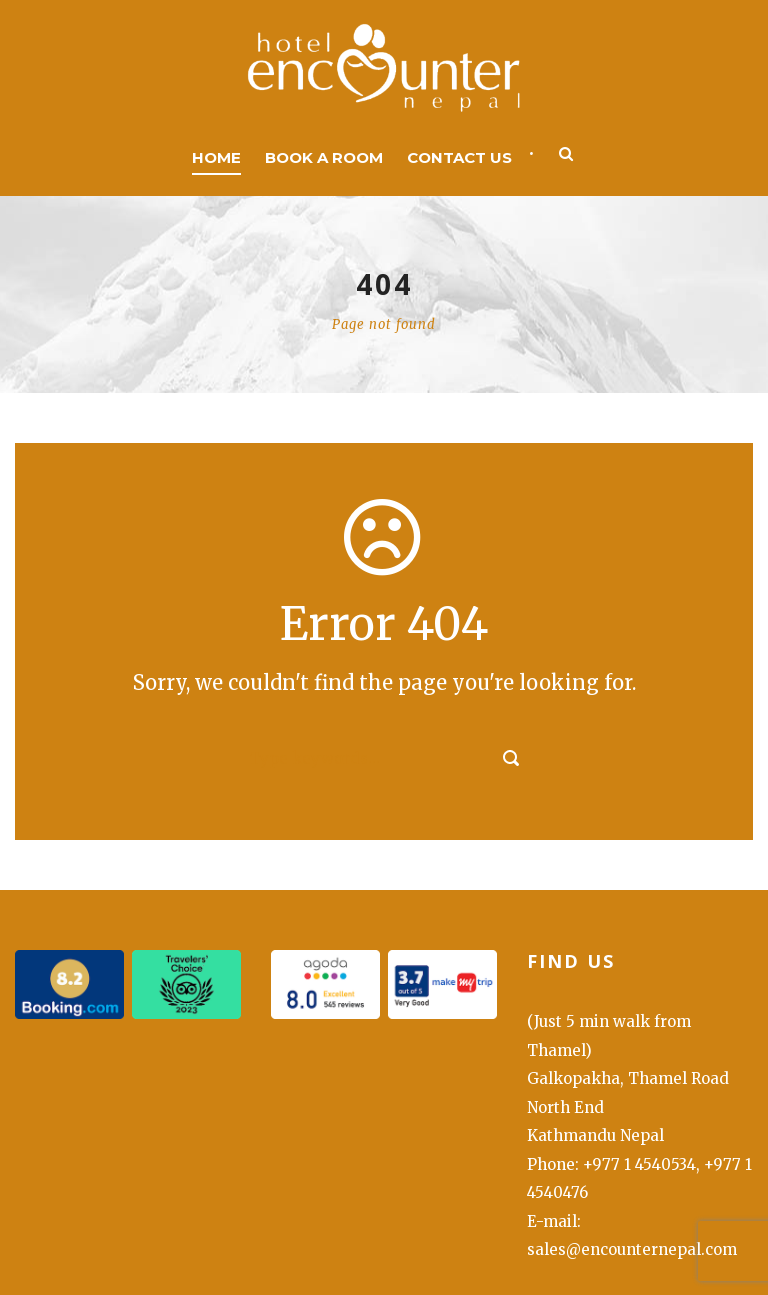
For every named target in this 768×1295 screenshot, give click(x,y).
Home (216, 157)
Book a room (324, 157)
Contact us (459, 157)
